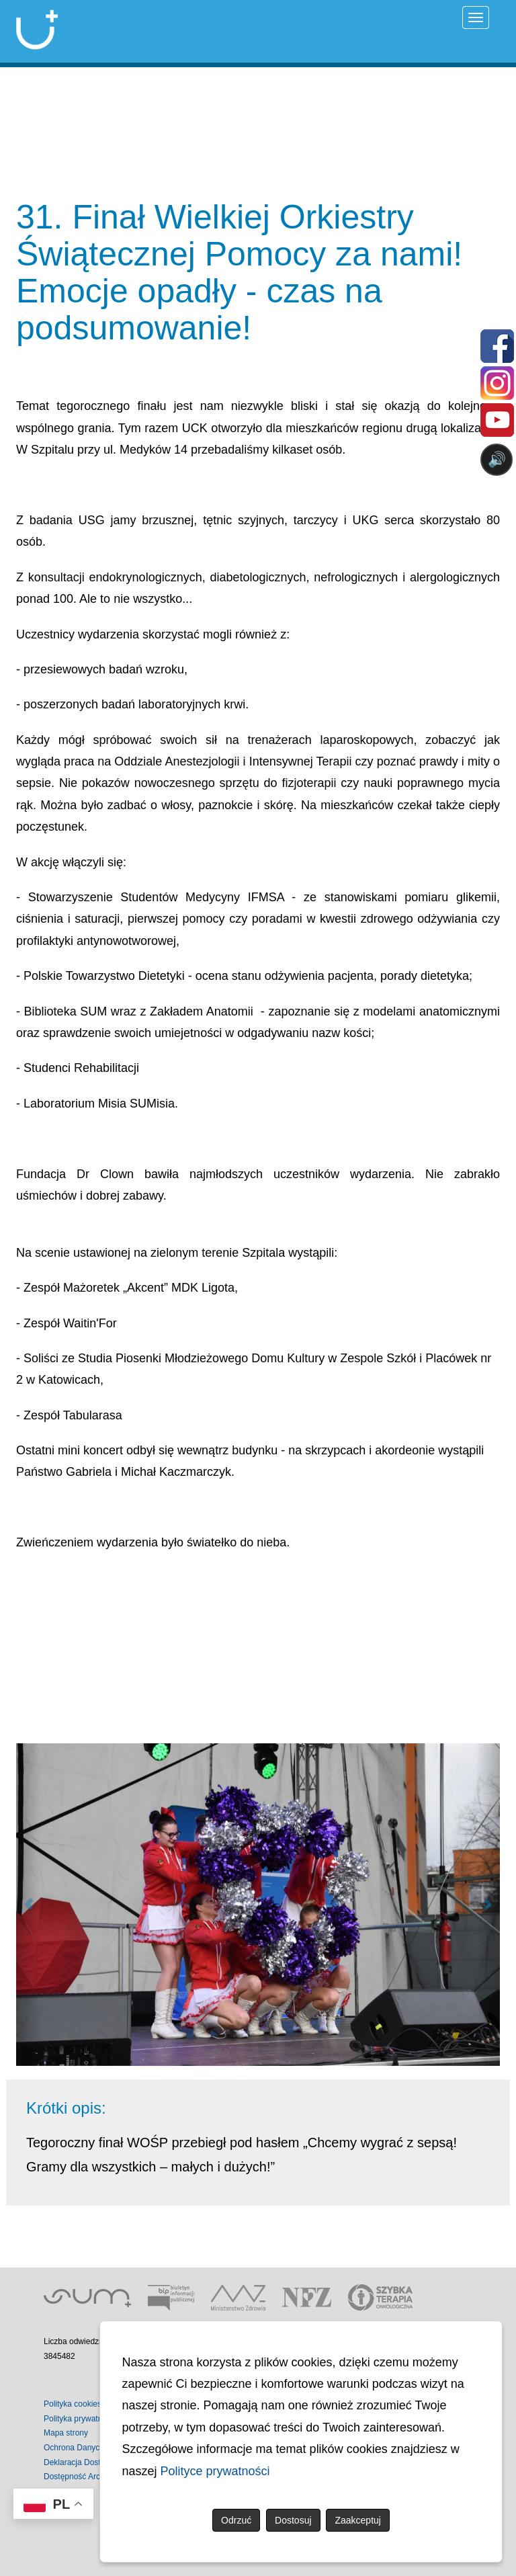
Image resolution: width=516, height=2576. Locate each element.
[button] (28, 1904)
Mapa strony (66, 2433)
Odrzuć (236, 2520)
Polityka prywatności (80, 2418)
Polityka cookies (72, 2404)
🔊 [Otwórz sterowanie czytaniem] (497, 459)
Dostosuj (293, 2520)
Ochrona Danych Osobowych (96, 2447)
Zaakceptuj (357, 2520)
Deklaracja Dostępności (86, 2462)
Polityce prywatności (215, 2471)
